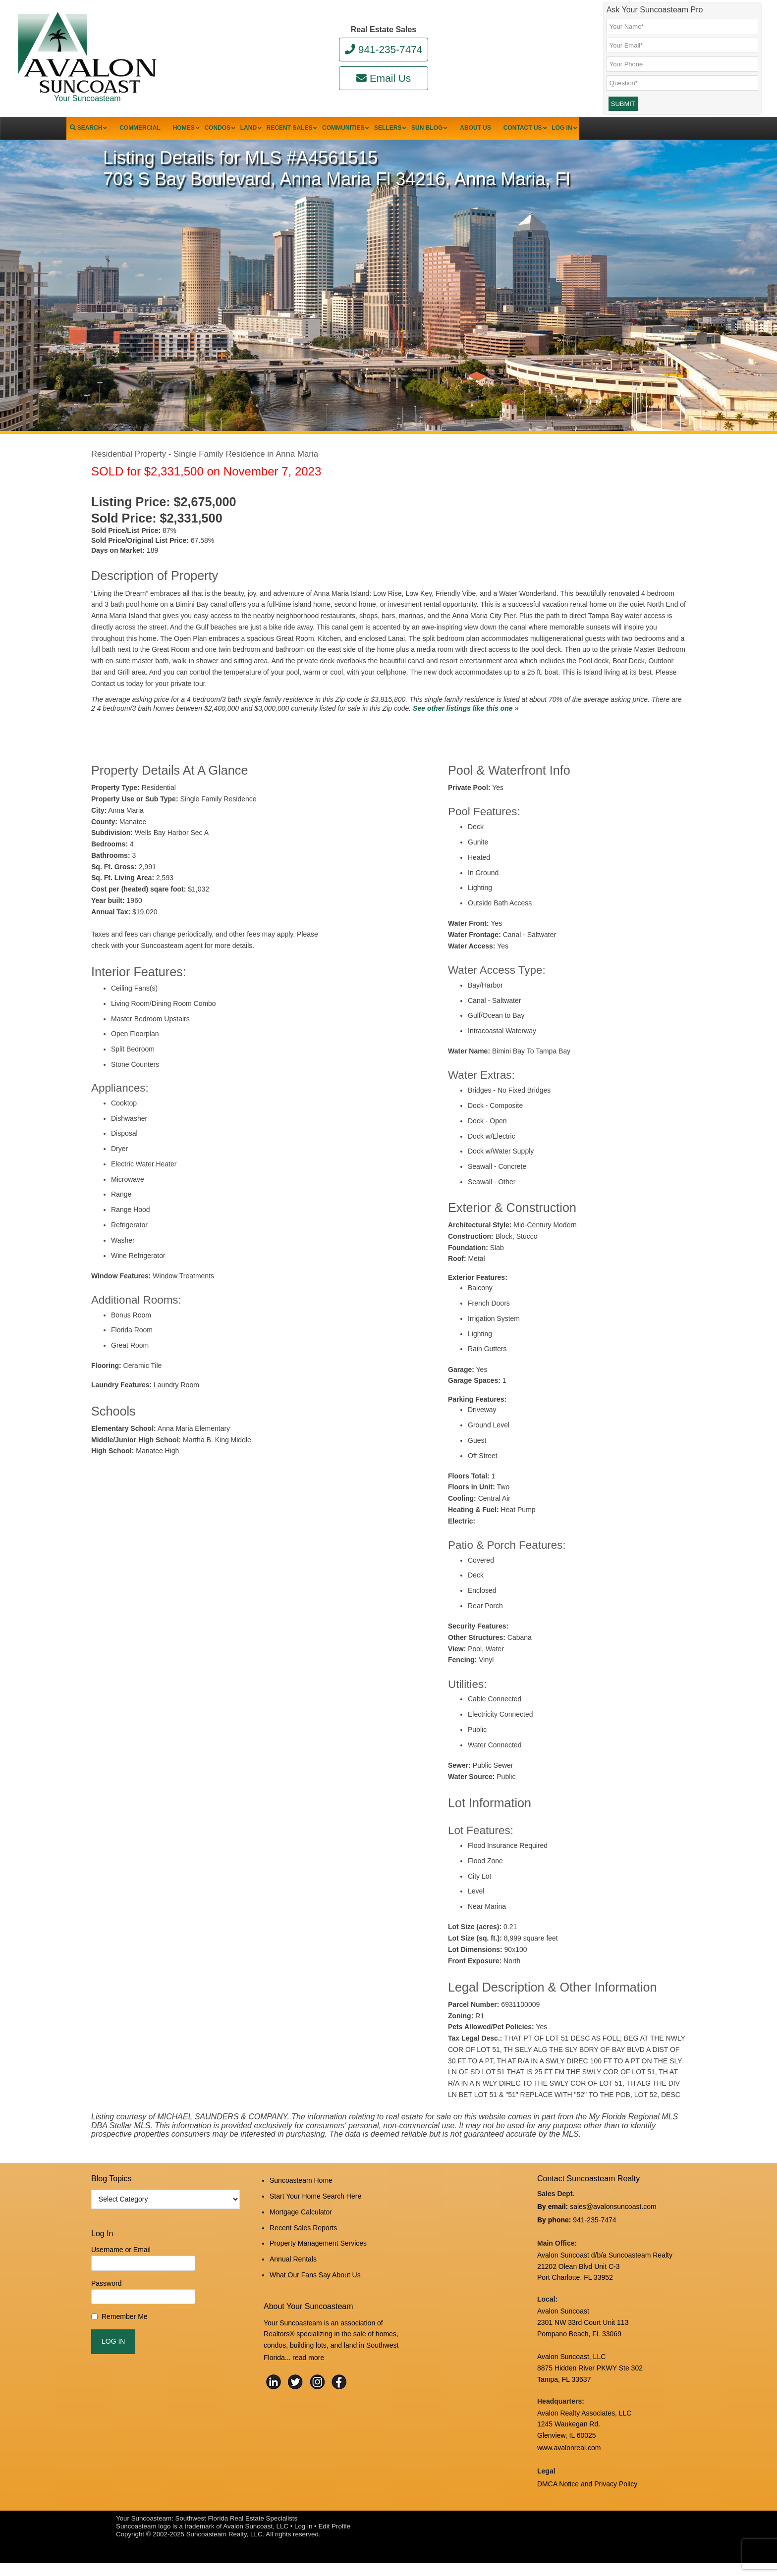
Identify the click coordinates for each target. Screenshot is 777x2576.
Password (106, 2306)
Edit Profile (334, 2539)
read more (308, 2362)
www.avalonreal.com (569, 2465)
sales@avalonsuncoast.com (613, 2228)
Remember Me (125, 2339)
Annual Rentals (293, 2268)
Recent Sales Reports (303, 2242)
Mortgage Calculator (301, 2229)
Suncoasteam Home (301, 2202)
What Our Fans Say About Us (315, 2282)
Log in (303, 2539)
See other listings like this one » (465, 731)
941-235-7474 (384, 49)
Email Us (383, 78)
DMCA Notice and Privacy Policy (587, 2498)
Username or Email (121, 2272)
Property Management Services (318, 2255)
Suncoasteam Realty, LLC (224, 2547)
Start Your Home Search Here (315, 2215)
